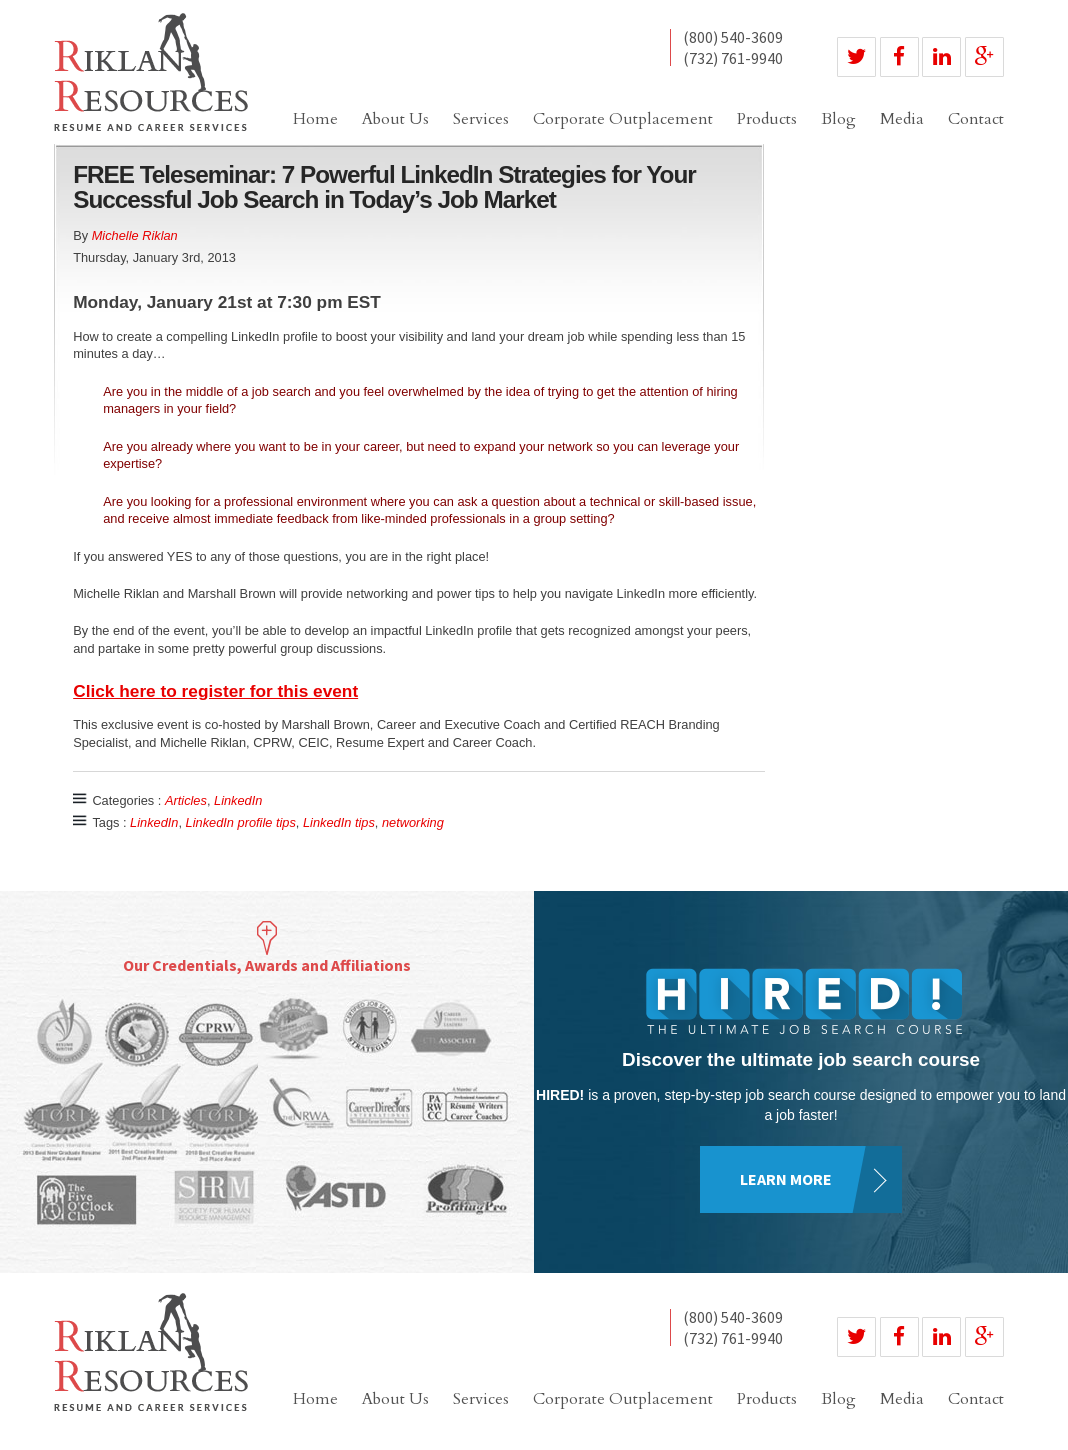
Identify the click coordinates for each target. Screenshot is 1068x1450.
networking (413, 822)
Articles (186, 800)
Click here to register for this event (215, 691)
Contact (976, 119)
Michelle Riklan (135, 235)
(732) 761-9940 (733, 58)
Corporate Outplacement (623, 119)
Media (902, 119)
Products (767, 119)
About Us (395, 119)
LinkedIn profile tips (241, 822)
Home (315, 119)
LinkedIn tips (339, 822)
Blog (838, 119)
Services (481, 119)
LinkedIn (238, 800)
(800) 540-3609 (733, 38)
